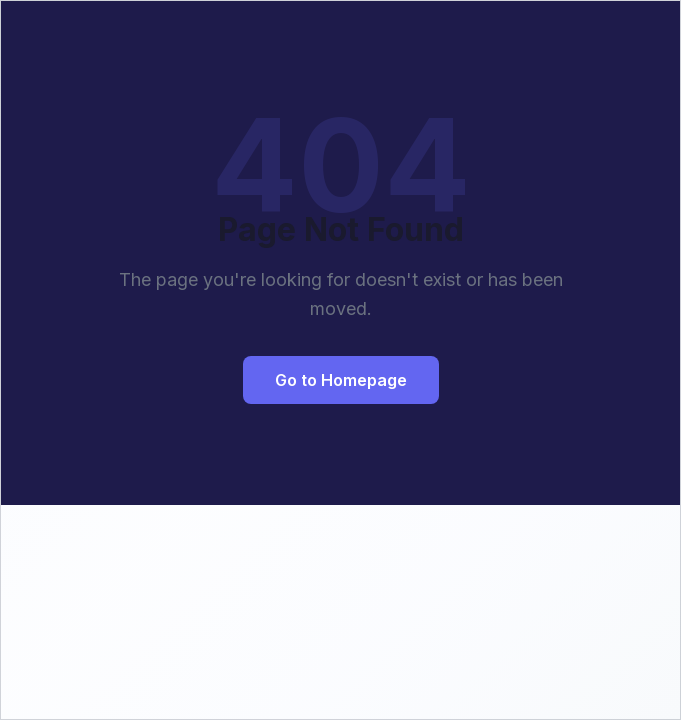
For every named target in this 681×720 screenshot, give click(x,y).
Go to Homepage (341, 380)
